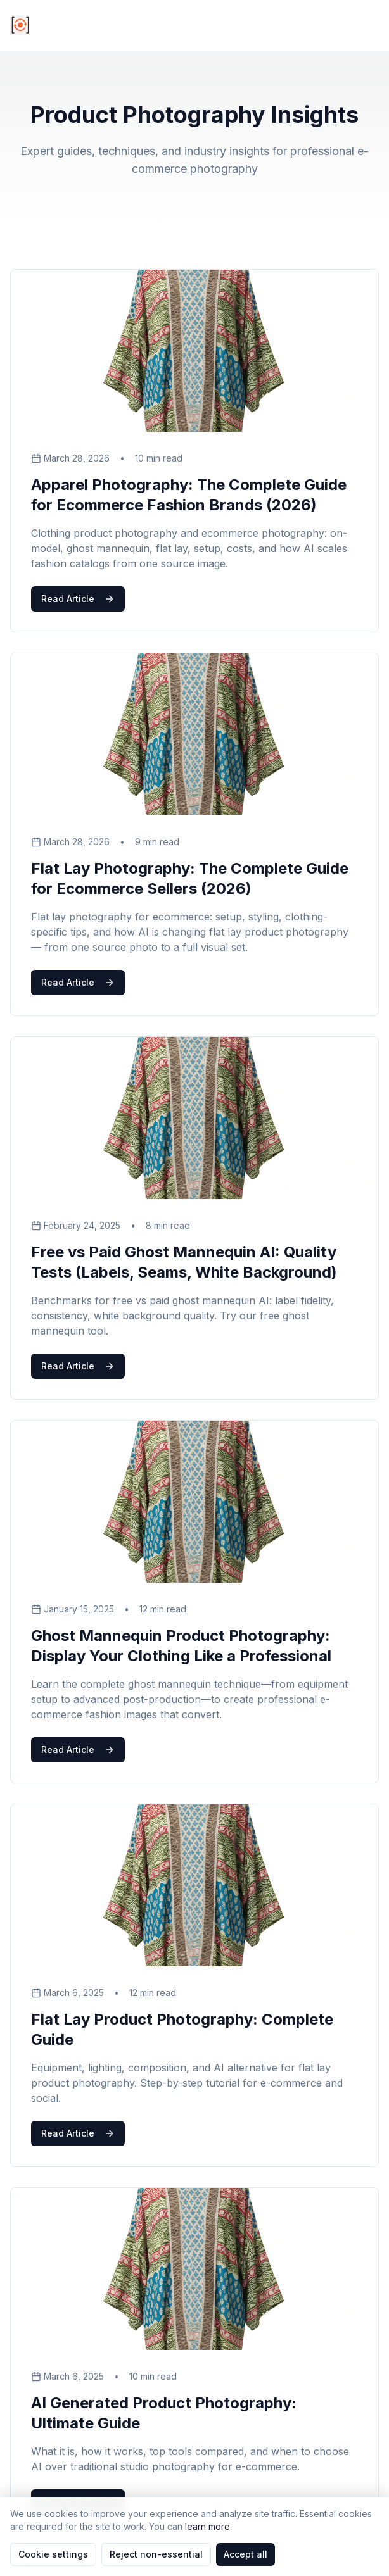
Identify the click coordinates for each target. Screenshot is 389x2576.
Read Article (78, 598)
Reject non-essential (156, 2554)
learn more (207, 2526)
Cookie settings (53, 2554)
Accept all (245, 2554)
